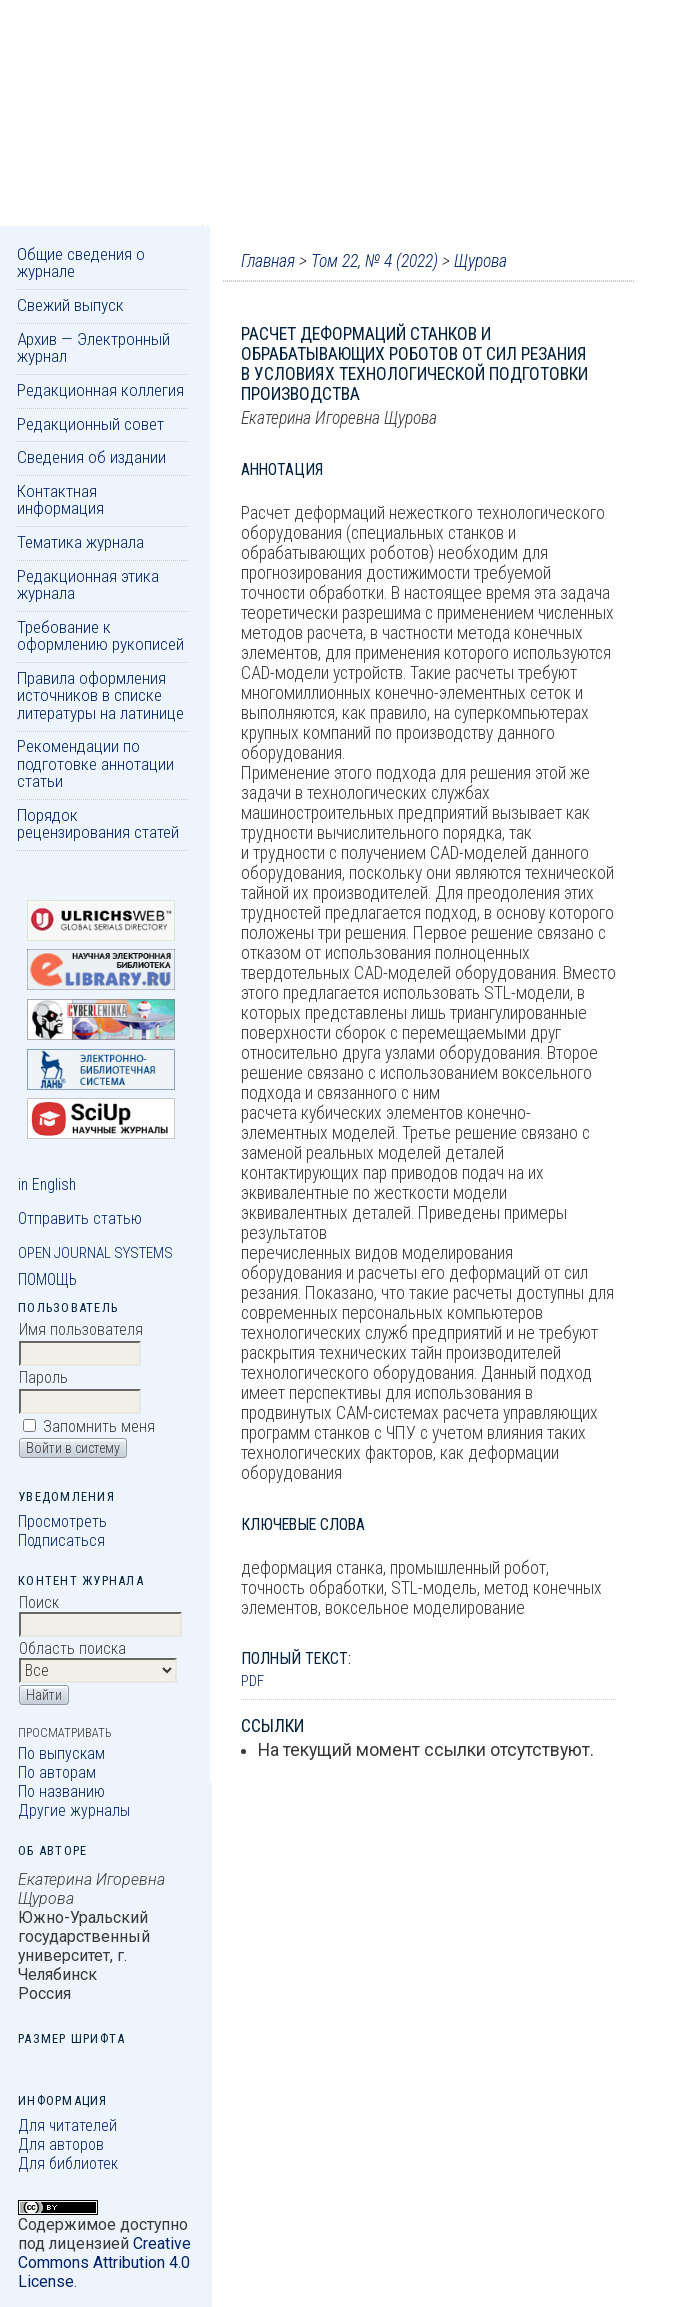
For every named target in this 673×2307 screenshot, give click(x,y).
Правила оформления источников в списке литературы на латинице (100, 695)
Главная (268, 261)
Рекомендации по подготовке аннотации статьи (95, 763)
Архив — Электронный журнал (93, 347)
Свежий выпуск (70, 305)
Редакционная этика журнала (88, 584)
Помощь (47, 1279)
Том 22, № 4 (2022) (374, 261)
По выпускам (61, 1753)
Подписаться (61, 1540)
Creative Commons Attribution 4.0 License (104, 2262)
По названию (61, 1791)
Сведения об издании (91, 457)
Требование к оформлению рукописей (100, 635)
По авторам (57, 1772)
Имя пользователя (81, 1329)
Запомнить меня (99, 1426)
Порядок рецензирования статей (98, 823)
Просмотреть (62, 1521)
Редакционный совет (90, 424)
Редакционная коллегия (100, 390)
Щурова (480, 261)
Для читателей (67, 2125)
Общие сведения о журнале (81, 262)
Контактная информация (60, 499)
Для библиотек (68, 2163)
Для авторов (61, 2144)
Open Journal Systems (95, 1253)
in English (47, 1184)
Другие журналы (74, 1810)
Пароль (43, 1377)
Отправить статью (80, 1218)
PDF (252, 1681)
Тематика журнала (80, 542)
